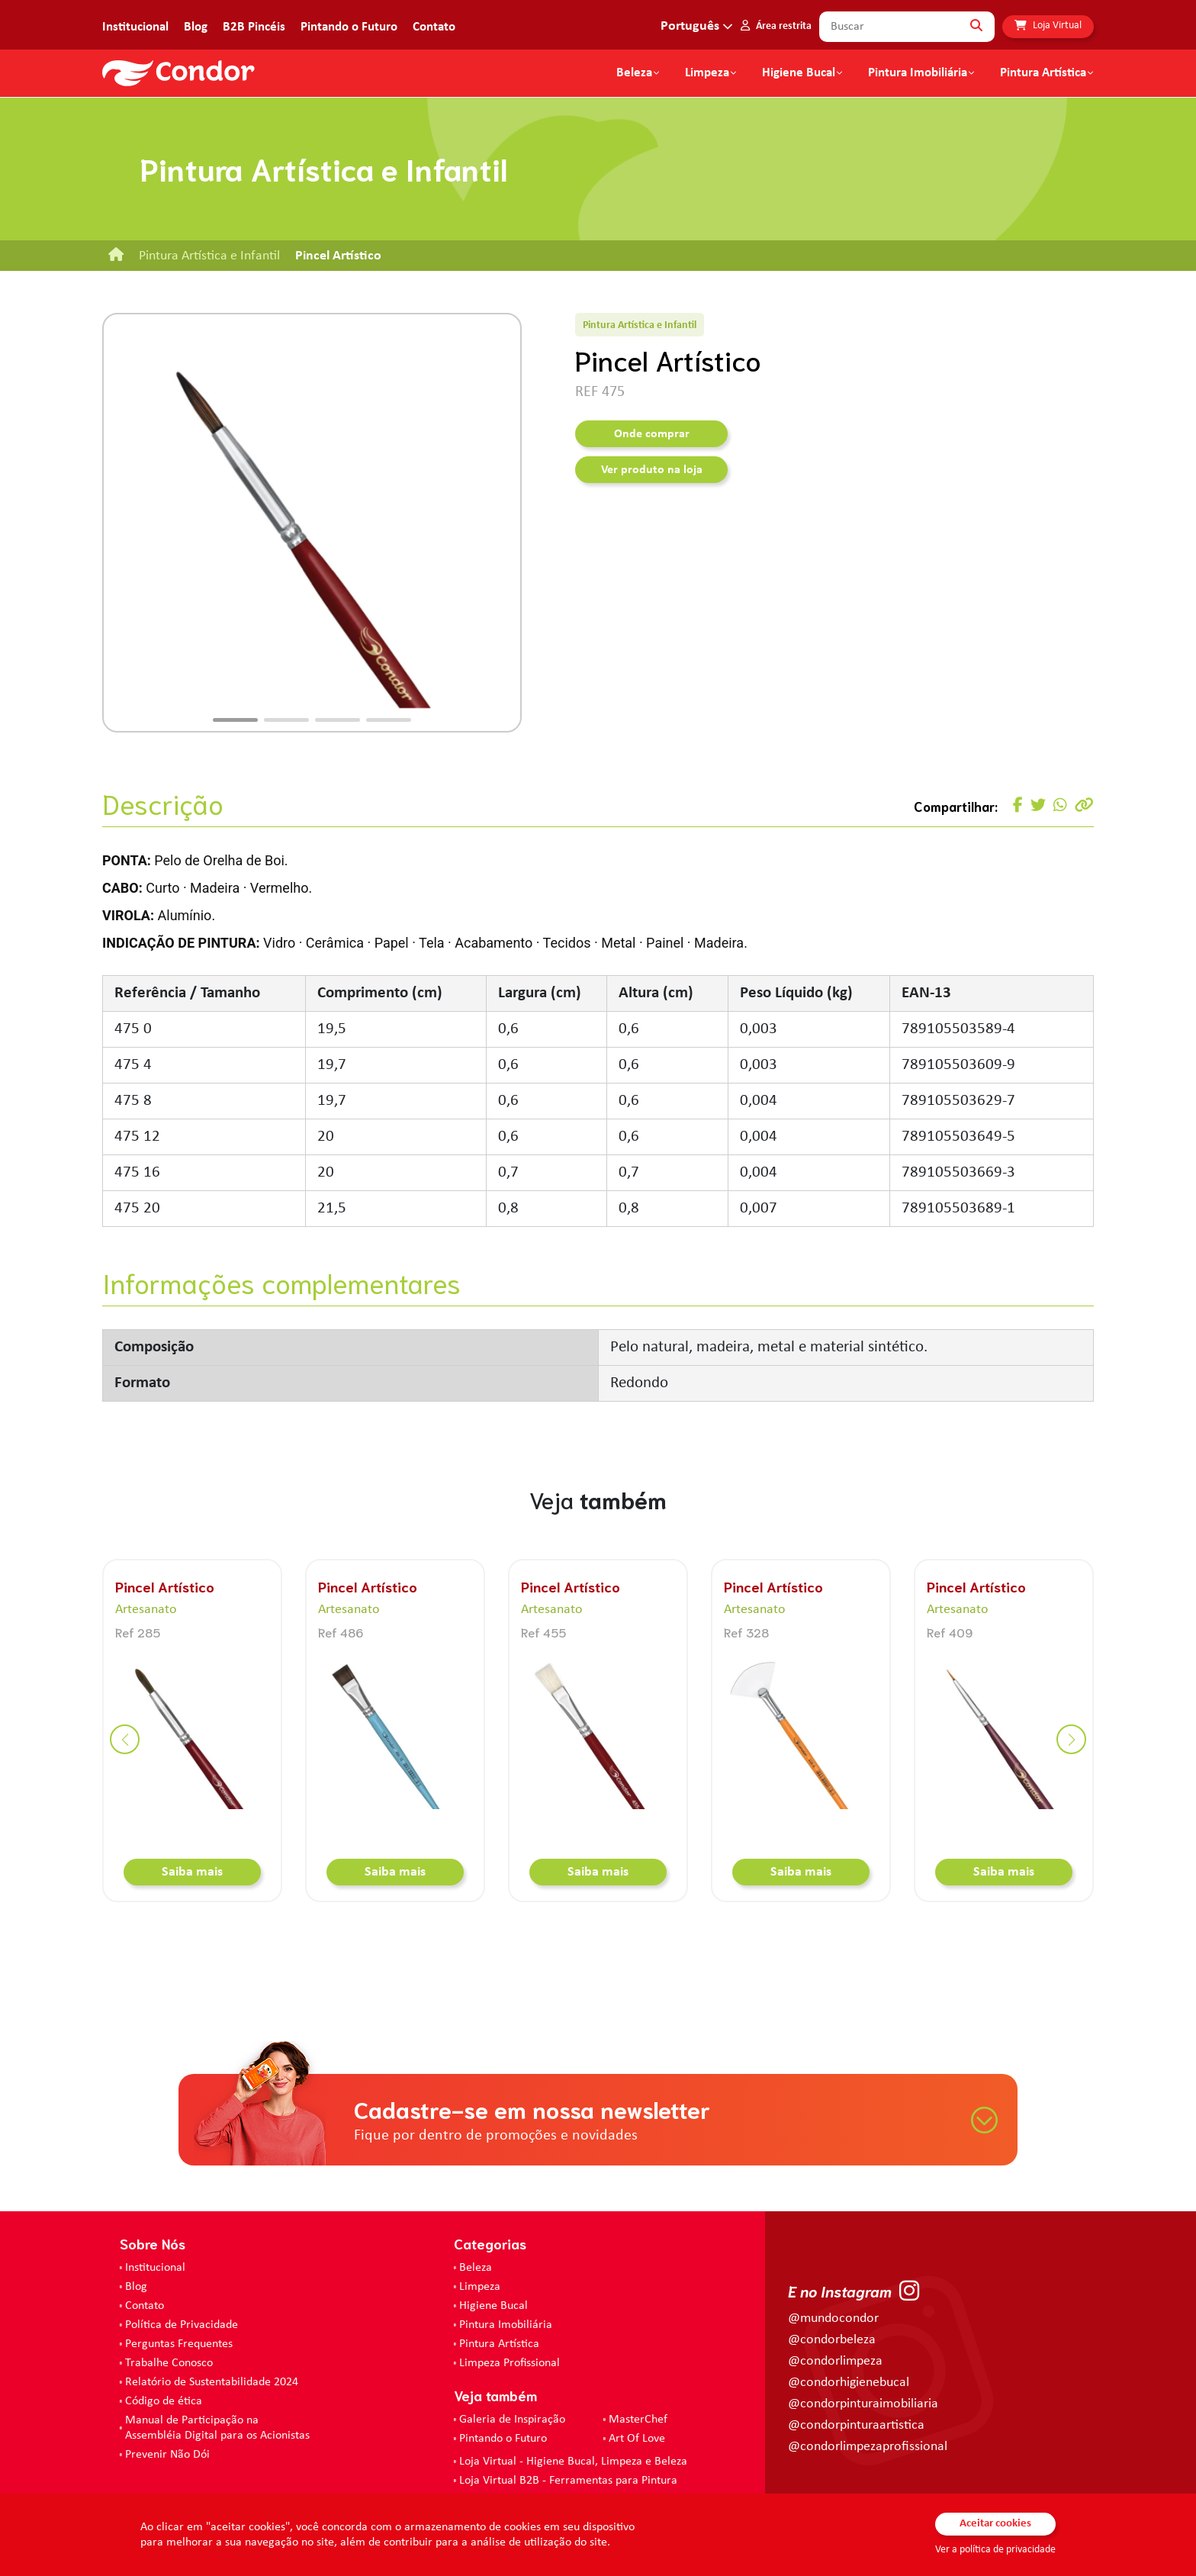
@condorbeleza (832, 2340)
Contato (434, 27)
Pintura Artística (1043, 73)
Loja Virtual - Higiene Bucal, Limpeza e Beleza (573, 2461)
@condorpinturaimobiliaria (863, 2404)
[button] (235, 720)
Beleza (634, 73)
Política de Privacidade (181, 2325)
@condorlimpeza (835, 2361)
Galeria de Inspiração (512, 2419)
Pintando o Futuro (349, 27)
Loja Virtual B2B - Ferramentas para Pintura (568, 2481)
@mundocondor (833, 2318)
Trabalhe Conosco (169, 2363)
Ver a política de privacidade (995, 2549)
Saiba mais (192, 1872)
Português (690, 26)
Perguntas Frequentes (179, 2344)
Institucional (135, 27)
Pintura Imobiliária (917, 73)
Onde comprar (652, 434)
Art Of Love (637, 2439)
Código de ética (163, 2401)
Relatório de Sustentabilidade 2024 (211, 2382)
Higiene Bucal (798, 73)
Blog (195, 27)
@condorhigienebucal (848, 2382)
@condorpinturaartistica (856, 2425)
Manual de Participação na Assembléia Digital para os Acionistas (217, 2428)
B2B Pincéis (254, 27)
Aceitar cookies (995, 2523)
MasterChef (638, 2419)
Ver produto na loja (651, 470)
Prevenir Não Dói (167, 2455)
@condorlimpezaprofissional (867, 2446)
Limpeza (479, 2287)
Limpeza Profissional (509, 2363)
